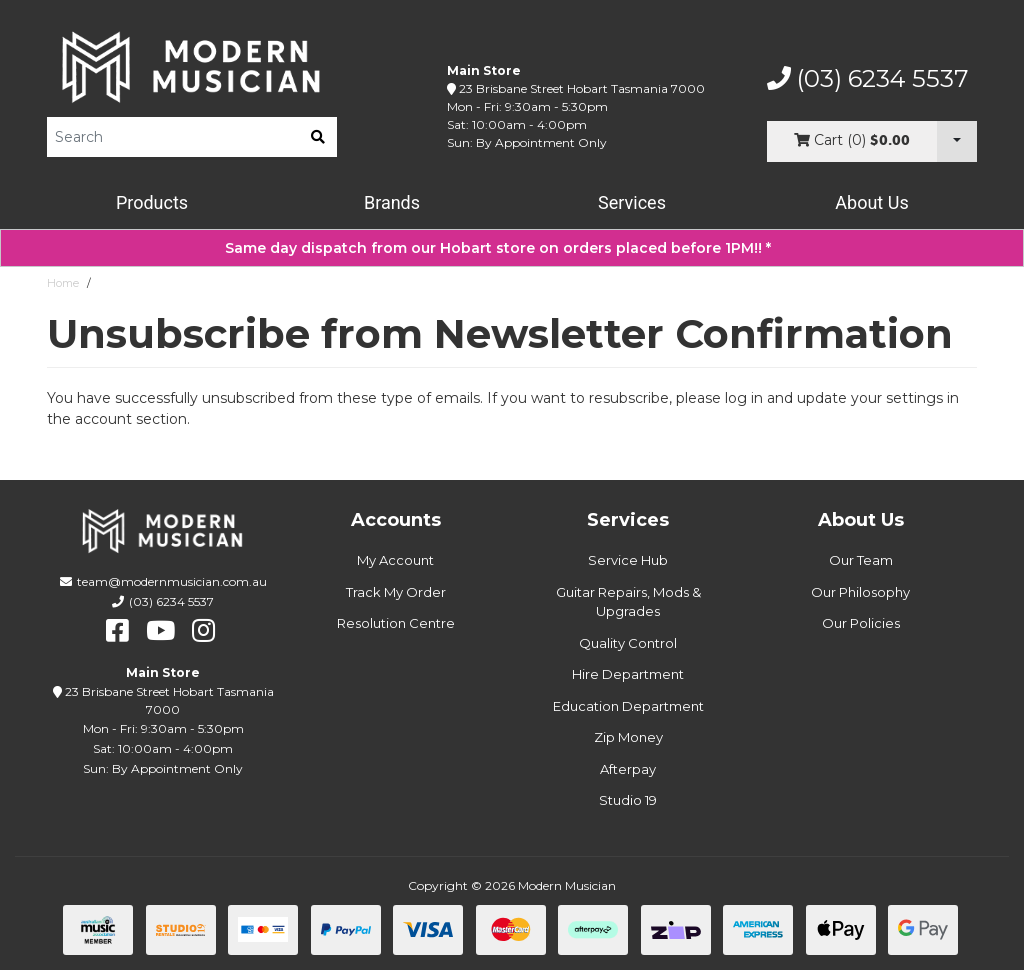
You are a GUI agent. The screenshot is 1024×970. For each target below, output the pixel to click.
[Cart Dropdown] (957, 141)
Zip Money (628, 737)
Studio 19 (628, 800)
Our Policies (861, 623)
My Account (395, 560)
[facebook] (117, 631)
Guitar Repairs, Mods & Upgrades (628, 602)
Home (63, 283)
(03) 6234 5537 (868, 79)
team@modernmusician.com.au (172, 581)
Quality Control (628, 643)
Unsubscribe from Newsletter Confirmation (213, 283)
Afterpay (628, 769)
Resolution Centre (396, 623)
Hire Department (628, 674)
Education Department (628, 706)
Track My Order (396, 592)
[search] (318, 137)
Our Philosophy (860, 592)
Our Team (861, 560)
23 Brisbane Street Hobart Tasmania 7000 (582, 88)
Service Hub (628, 560)
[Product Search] (173, 137)
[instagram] (203, 631)
